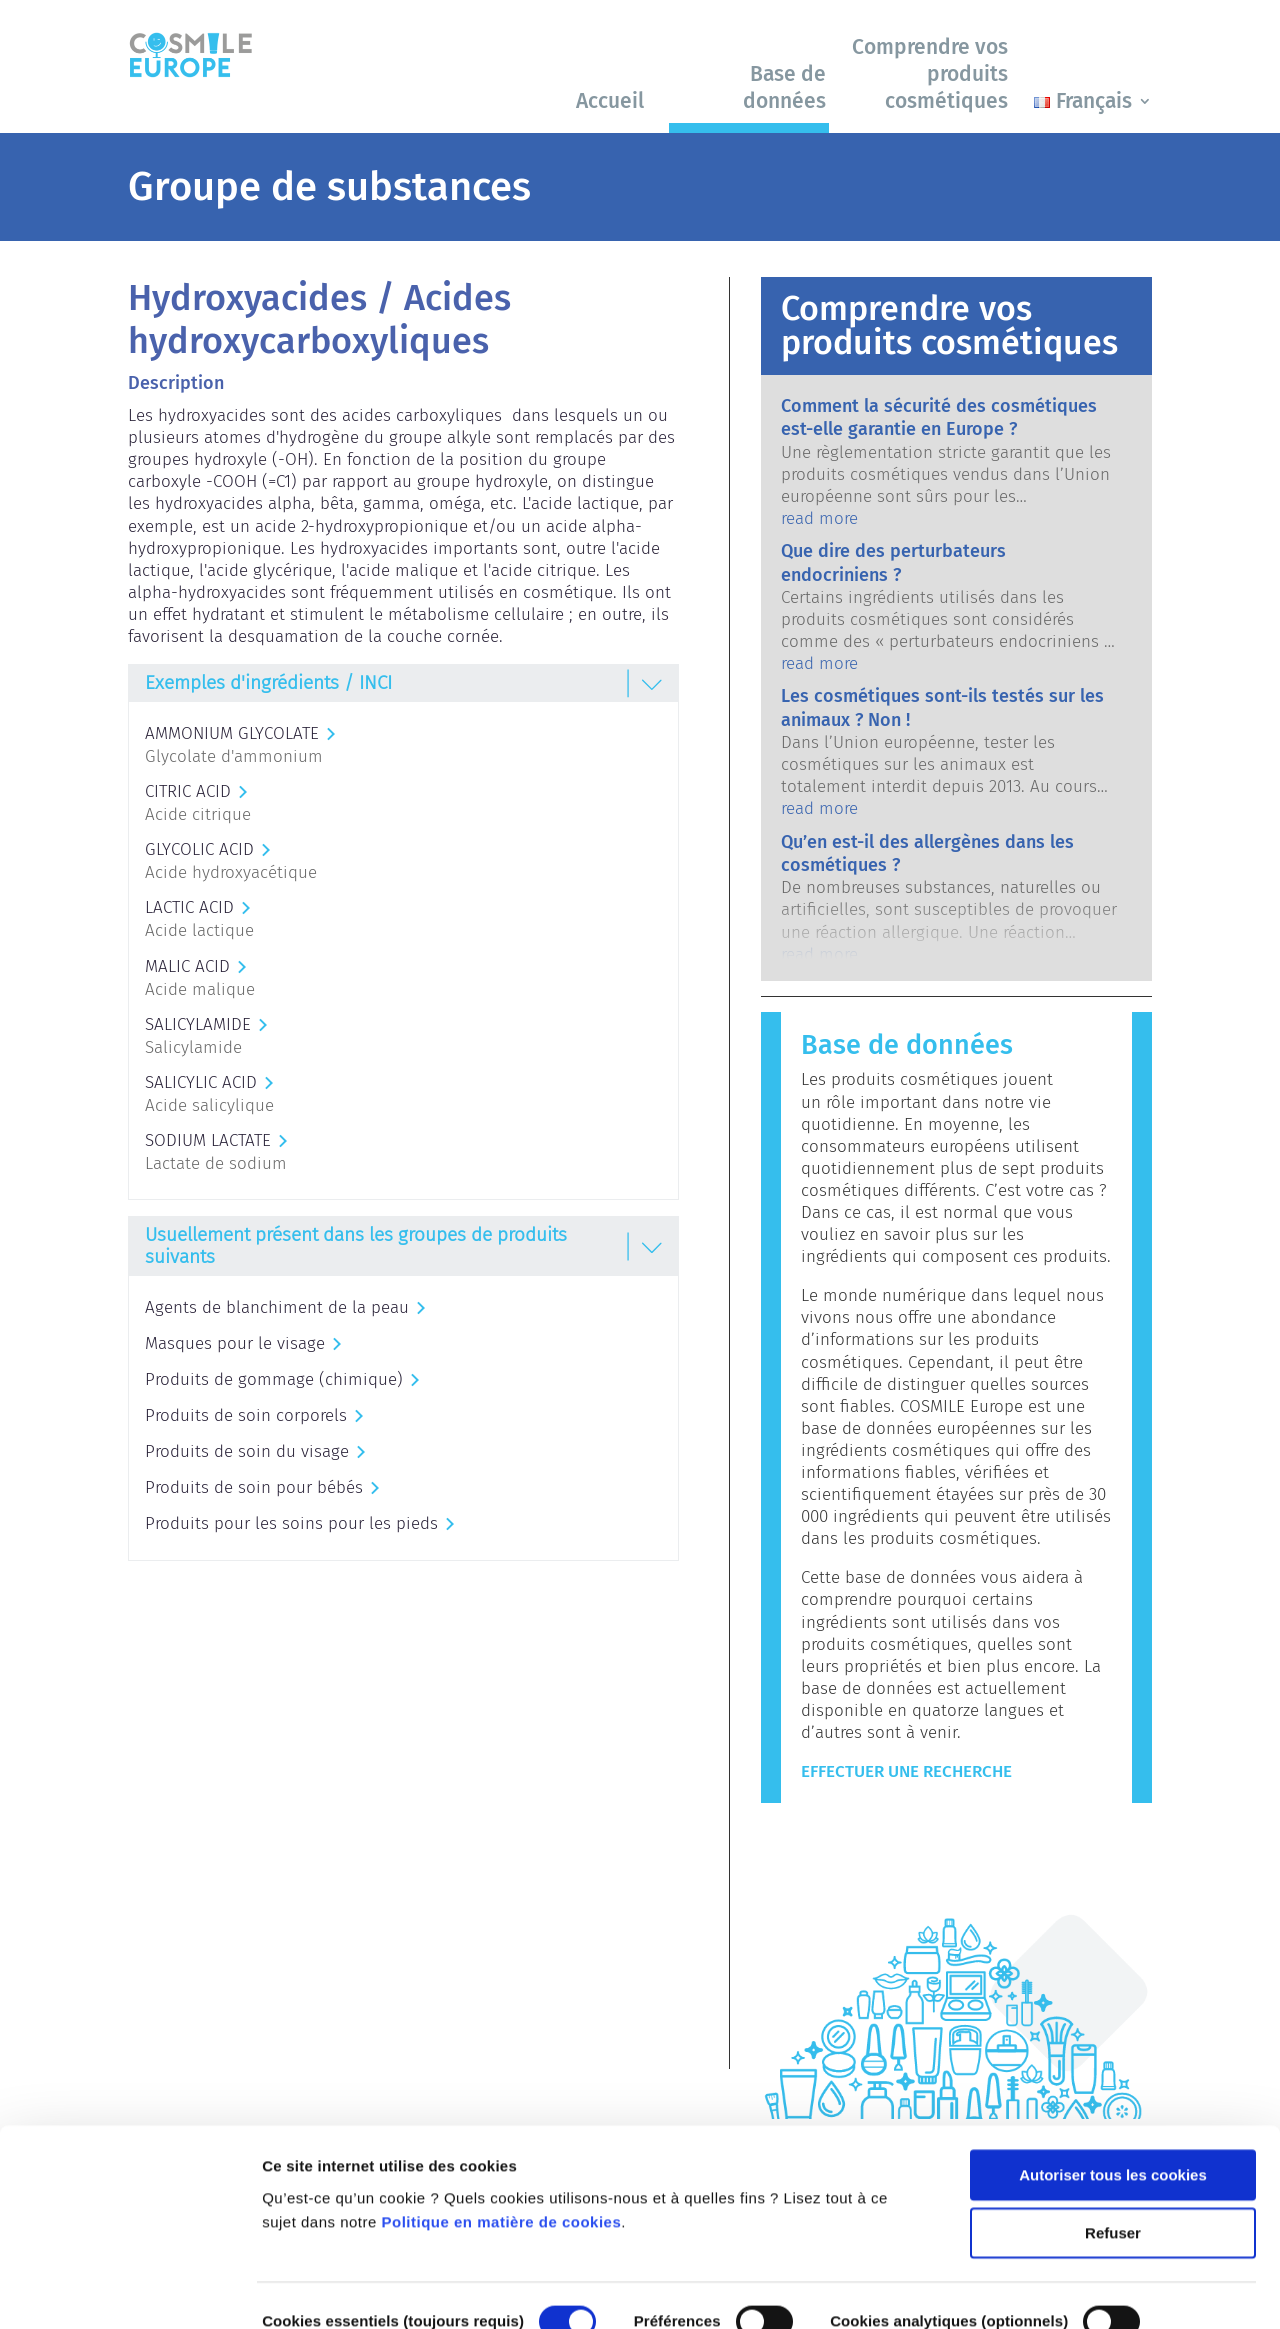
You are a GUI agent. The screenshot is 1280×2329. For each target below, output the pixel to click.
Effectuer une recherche (906, 1771)
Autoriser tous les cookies (1113, 2073)
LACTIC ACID (189, 907)
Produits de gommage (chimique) (274, 1379)
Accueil (610, 101)
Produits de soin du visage (247, 1451)
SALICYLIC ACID (201, 1082)
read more (819, 518)
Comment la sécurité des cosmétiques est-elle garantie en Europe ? (939, 417)
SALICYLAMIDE (198, 1024)
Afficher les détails (329, 2289)
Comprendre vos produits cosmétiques (930, 74)
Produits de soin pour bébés (254, 1487)
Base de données (784, 87)
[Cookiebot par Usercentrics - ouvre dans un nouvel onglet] (129, 2290)
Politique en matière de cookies (502, 2120)
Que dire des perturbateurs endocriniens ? (893, 562)
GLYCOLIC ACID (199, 849)
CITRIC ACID (188, 791)
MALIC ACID (187, 966)
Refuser (1113, 2131)
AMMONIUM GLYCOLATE (232, 733)
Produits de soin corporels (246, 1415)
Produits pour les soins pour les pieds (291, 1523)
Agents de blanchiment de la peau (277, 1307)
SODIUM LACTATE (208, 1140)
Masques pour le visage (235, 1343)
